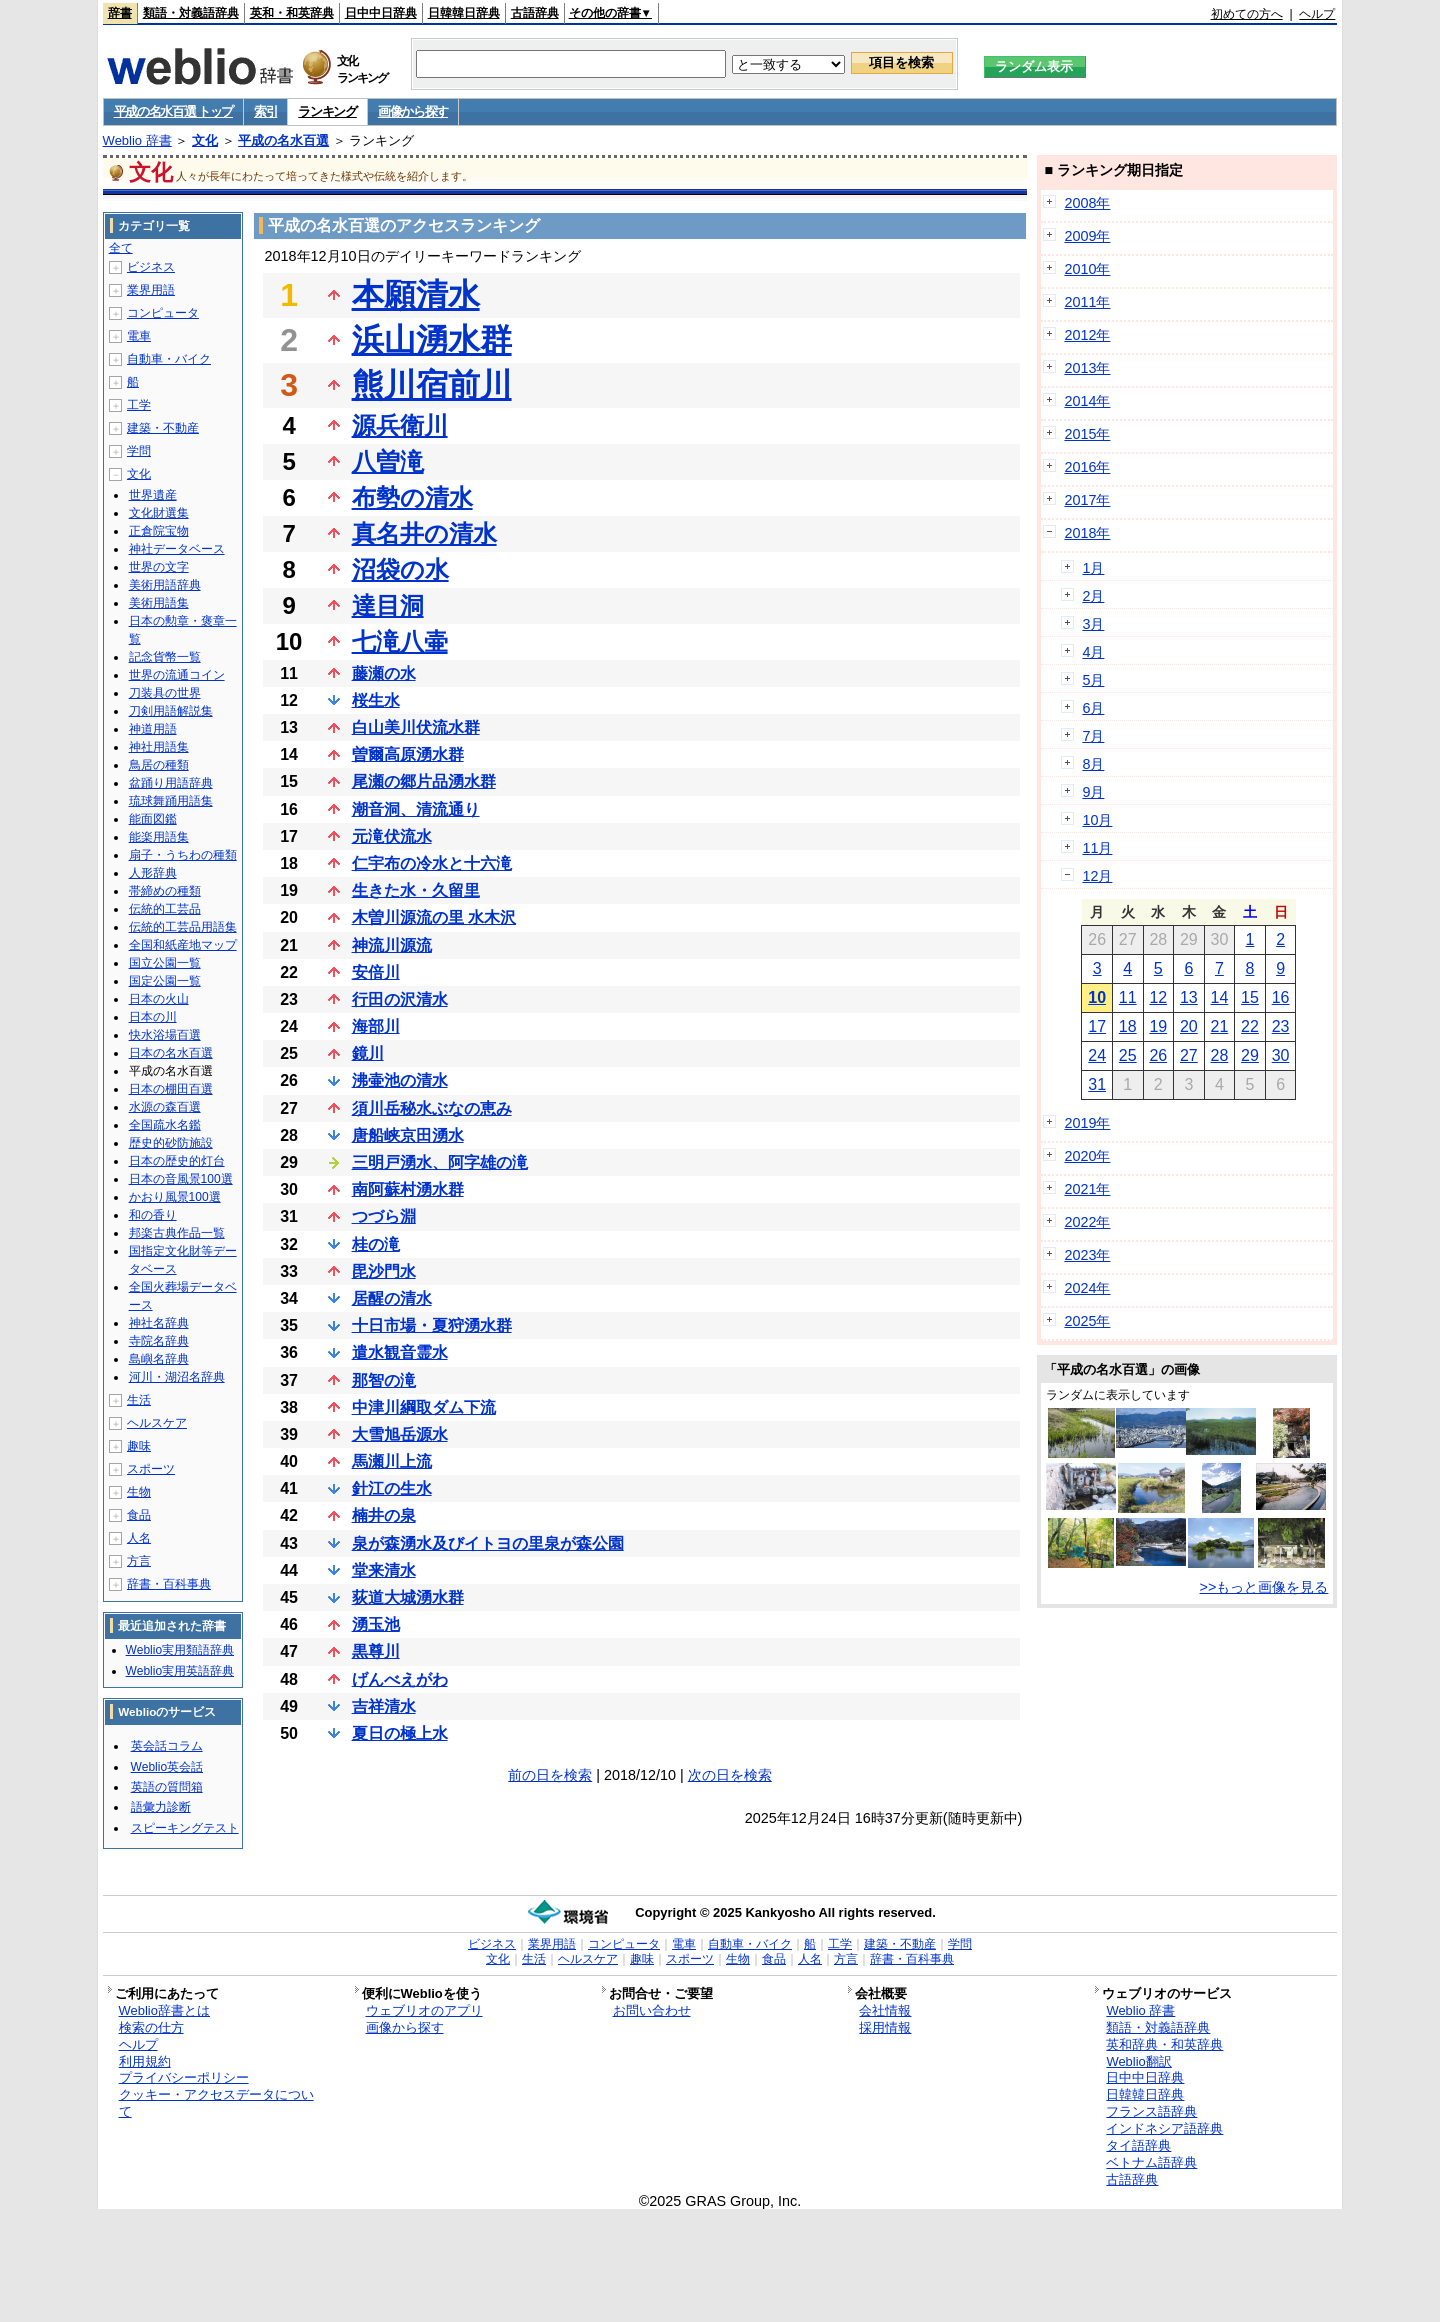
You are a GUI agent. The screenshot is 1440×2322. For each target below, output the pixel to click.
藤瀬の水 (384, 673)
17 (1097, 1026)
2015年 (1087, 434)
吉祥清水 (384, 1706)
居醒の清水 (392, 1298)
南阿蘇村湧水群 (408, 1189)
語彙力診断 (161, 1807)
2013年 (1087, 368)
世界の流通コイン (177, 675)
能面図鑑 (153, 819)
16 (1281, 997)
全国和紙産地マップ (183, 945)
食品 (139, 1515)
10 (1097, 997)
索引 (265, 111)
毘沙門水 (384, 1271)
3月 (1093, 624)
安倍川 (376, 972)
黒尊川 (376, 1651)
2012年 (1087, 335)
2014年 (1087, 401)
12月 (1097, 876)
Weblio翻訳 (1138, 2061)
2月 (1093, 596)
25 (1128, 1055)
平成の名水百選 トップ (173, 111)
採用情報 (885, 2027)
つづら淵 (384, 1216)
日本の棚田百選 (171, 1089)
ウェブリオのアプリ (424, 2010)
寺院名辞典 (159, 1341)
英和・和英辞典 (292, 13)
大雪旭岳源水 (400, 1434)
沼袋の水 (400, 569)
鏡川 (368, 1053)
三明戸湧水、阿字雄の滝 (440, 1162)
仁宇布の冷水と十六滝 (432, 863)
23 (1281, 1026)
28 (1220, 1055)
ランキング (327, 111)
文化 (205, 140)
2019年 (1087, 1123)
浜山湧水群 (432, 340)
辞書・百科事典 (169, 1584)
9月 (1093, 792)
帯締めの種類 (165, 891)
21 (1220, 1026)
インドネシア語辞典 (1164, 2128)
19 (1158, 1026)
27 (1189, 1055)
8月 (1093, 764)
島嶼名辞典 (159, 1359)
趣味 (139, 1446)
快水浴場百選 (165, 1035)
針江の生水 (392, 1488)
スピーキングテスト (185, 1828)
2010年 (1087, 269)
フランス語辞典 (1151, 2111)
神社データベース (177, 549)
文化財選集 (159, 513)
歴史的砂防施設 (171, 1143)
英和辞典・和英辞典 (1164, 2044)
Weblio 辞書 (137, 140)
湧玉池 (376, 1624)
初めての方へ (1247, 14)
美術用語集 (159, 603)
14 (1220, 997)
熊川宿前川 (432, 385)
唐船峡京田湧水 (408, 1135)
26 (1158, 1055)
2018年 (1087, 533)
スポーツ (151, 1469)
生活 (139, 1400)
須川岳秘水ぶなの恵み (432, 1108)
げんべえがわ (400, 1679)
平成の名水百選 (283, 140)
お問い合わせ (652, 2010)
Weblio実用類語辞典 (180, 1650)
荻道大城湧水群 (408, 1597)
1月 (1093, 568)
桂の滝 (376, 1244)
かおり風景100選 (175, 1197)
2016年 (1087, 467)
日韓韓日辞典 (464, 13)
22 (1250, 1026)
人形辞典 (153, 873)
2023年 (1087, 1255)
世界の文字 (159, 567)
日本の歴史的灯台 (177, 1161)
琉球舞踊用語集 (171, 801)
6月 (1093, 708)
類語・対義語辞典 (191, 13)
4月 (1093, 652)
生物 (139, 1492)
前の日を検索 (550, 1775)
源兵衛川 (400, 425)
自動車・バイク (169, 359)
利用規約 (145, 2061)
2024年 (1087, 1288)
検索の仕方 (151, 2027)
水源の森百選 (165, 1107)
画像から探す (413, 111)
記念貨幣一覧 (165, 657)
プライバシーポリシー (184, 2077)
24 (1097, 1055)
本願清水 (416, 295)
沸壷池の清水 (400, 1080)
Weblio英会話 (167, 1767)
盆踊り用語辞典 (171, 783)
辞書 (120, 13)
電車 (139, 336)
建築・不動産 (163, 428)
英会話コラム (167, 1746)
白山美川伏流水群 (416, 727)
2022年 (1087, 1222)
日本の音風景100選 (181, 1179)
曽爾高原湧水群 (408, 754)
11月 (1097, 848)
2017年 (1087, 500)
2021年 (1087, 1189)
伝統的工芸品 (165, 909)
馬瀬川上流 (392, 1461)
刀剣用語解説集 (171, 711)
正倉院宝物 (159, 531)
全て (121, 248)
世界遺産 (153, 495)
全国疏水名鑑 (165, 1125)
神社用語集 (159, 747)
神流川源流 (392, 945)
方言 (139, 1561)
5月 (1093, 680)
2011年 (1087, 302)
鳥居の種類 (159, 765)
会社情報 (885, 2010)
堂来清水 (384, 1570)
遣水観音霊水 (400, 1352)
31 (1097, 1084)
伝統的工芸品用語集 (183, 927)
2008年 (1087, 203)
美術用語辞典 (165, 585)
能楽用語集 (159, 837)
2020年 (1087, 1156)
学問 (139, 451)
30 (1281, 1055)
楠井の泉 (384, 1515)
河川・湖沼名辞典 (177, 1377)
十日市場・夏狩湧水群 (432, 1325)
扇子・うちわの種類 (183, 855)
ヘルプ (1317, 14)
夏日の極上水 (400, 1733)
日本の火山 (159, 999)
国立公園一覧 (165, 963)
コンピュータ (163, 313)
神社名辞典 (159, 1323)
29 (1250, 1055)
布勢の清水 (412, 497)
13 (1189, 997)
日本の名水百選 (171, 1053)
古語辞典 (535, 13)
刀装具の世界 (165, 693)
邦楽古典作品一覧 (177, 1233)
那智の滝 (384, 1380)
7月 (1093, 736)
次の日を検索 (730, 1775)
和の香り (153, 1215)
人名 (139, 1538)
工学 (139, 405)
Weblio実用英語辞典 (180, 1671)
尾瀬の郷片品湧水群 (424, 781)
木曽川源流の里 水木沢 (434, 917)
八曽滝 (388, 461)
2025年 (1087, 1321)
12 (1158, 997)
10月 (1097, 820)
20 (1189, 1026)
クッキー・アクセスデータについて (216, 2103)
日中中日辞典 (381, 13)
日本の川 (153, 1017)
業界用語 (151, 290)
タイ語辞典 (1138, 2145)
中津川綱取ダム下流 (424, 1407)
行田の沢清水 (400, 999)
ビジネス (151, 267)
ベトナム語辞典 (1151, 2162)
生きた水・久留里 (416, 890)
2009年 (1087, 236)
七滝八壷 (400, 641)
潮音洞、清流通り (416, 809)
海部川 (376, 1026)
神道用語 (153, 729)
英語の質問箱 (167, 1787)
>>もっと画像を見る (1264, 1587)
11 (1128, 997)
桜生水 (376, 700)
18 (1128, 1026)
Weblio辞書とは (164, 2010)
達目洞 (388, 605)
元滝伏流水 (392, 836)
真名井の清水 (424, 533)
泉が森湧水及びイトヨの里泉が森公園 (488, 1543)
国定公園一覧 (165, 981)
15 (1250, 997)
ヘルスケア (157, 1423)
